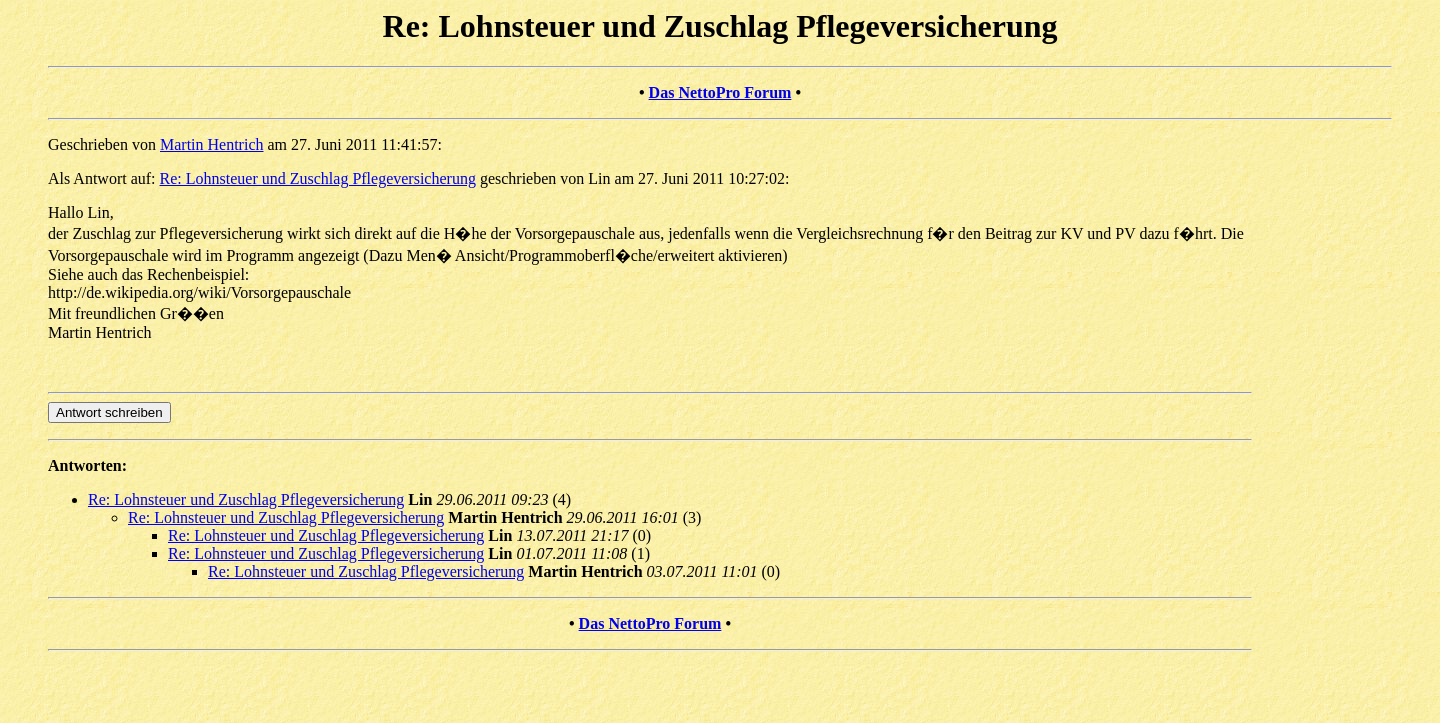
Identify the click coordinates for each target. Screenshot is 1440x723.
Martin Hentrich (212, 144)
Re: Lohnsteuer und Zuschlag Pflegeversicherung (318, 178)
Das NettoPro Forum (720, 92)
